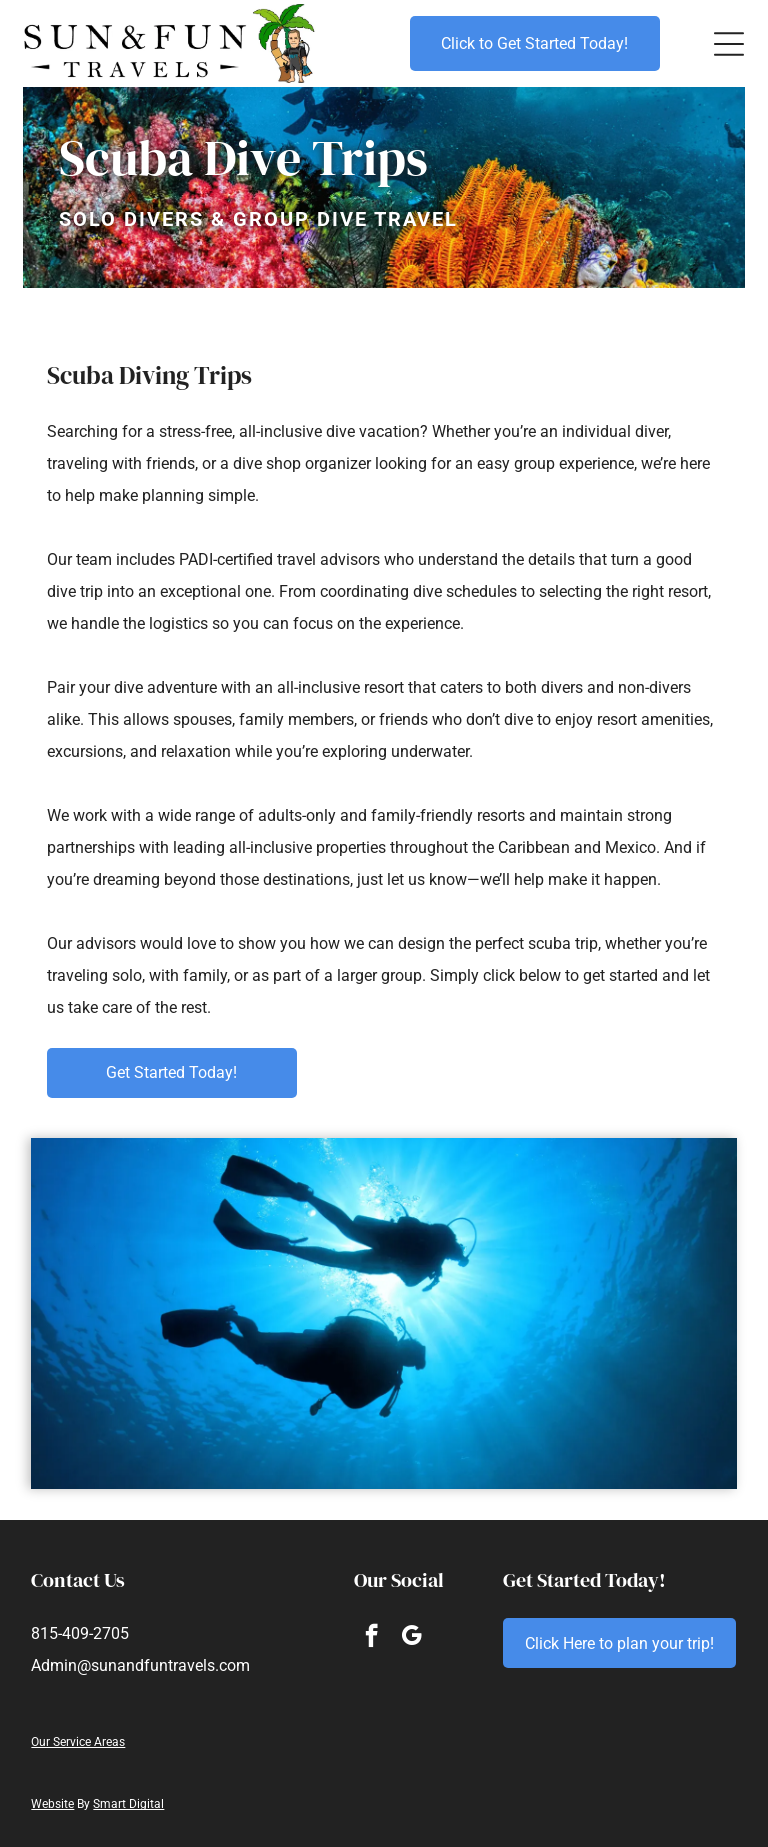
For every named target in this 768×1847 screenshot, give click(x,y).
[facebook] (371, 1638)
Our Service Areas (78, 1742)
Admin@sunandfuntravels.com (140, 1665)
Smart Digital (128, 1804)
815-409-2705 (80, 1633)
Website (52, 1804)
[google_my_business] (411, 1638)
